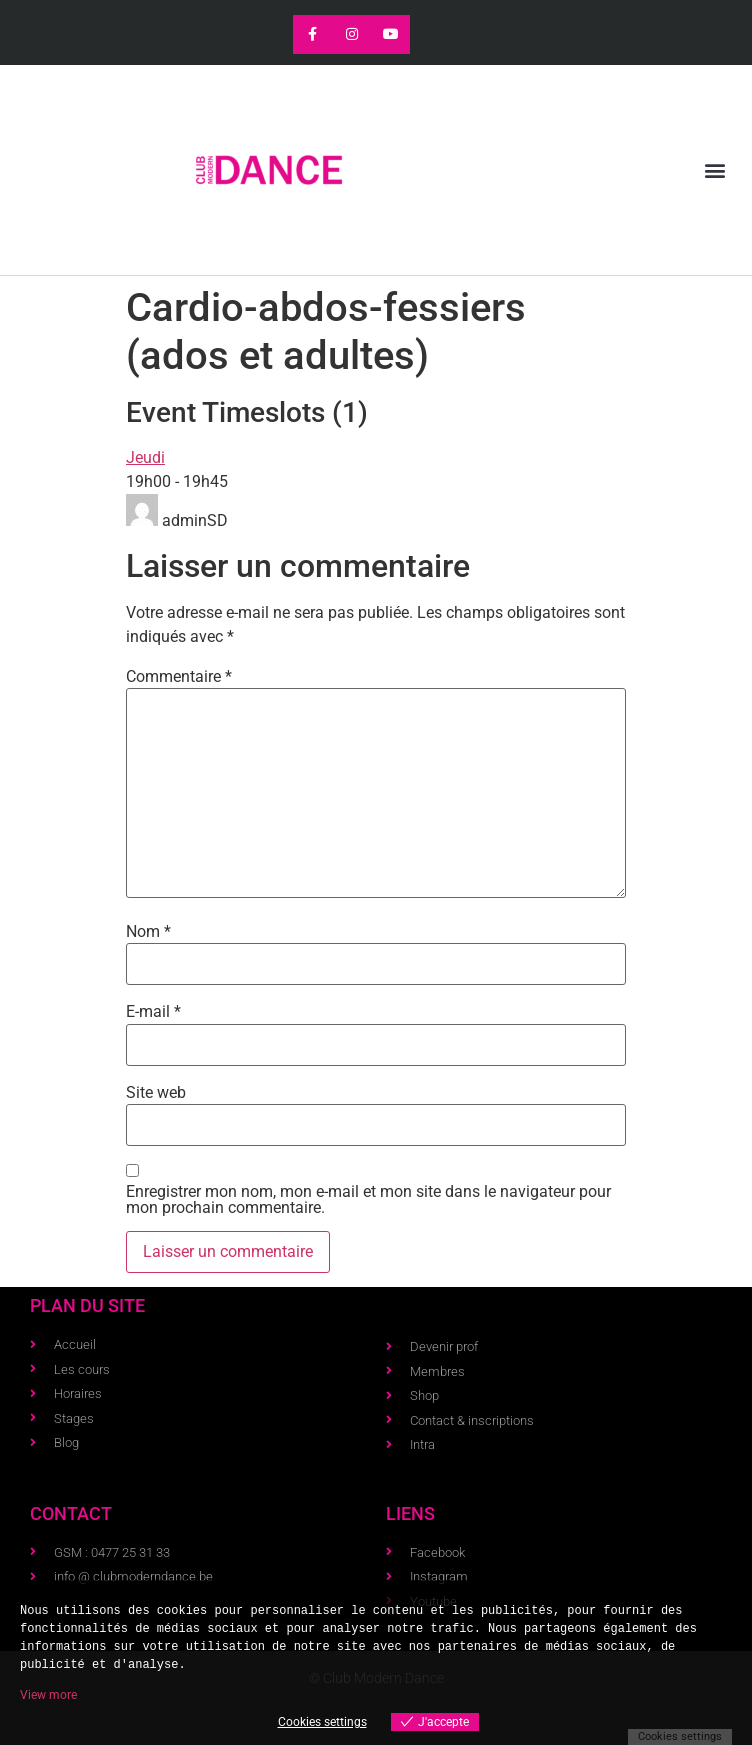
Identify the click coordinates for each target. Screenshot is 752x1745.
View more (48, 1695)
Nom (148, 932)
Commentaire (179, 677)
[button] (715, 170)
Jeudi (145, 457)
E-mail (153, 1012)
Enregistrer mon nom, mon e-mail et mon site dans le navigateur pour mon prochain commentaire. (368, 1200)
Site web (156, 1093)
